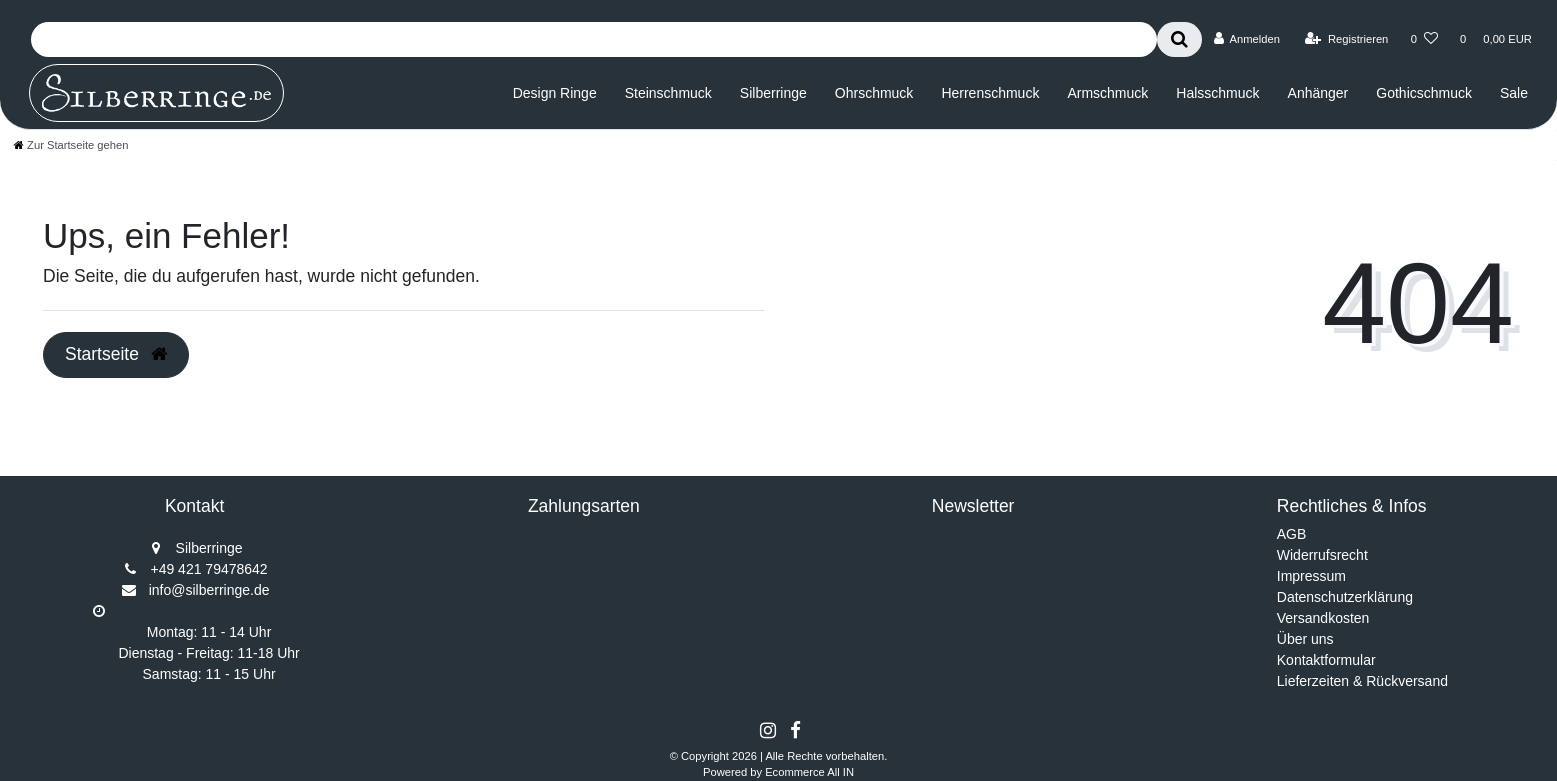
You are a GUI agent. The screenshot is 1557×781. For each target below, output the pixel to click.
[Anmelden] (1246, 39)
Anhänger (1318, 93)
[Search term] (594, 39)
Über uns (1305, 639)
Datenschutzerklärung (1345, 597)
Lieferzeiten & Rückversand (1362, 681)
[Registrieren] (1346, 39)
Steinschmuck (668, 93)
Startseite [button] (116, 354)
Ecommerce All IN (809, 772)
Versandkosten (1323, 618)
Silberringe (773, 93)
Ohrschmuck (874, 93)
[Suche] (1179, 39)
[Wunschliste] (1424, 39)
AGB (1292, 534)
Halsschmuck (1217, 93)
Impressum (1311, 576)
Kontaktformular (1326, 660)
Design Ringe (555, 93)
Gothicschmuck (1424, 93)
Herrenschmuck (990, 93)
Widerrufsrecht (1322, 555)
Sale (1514, 93)
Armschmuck (1107, 93)
